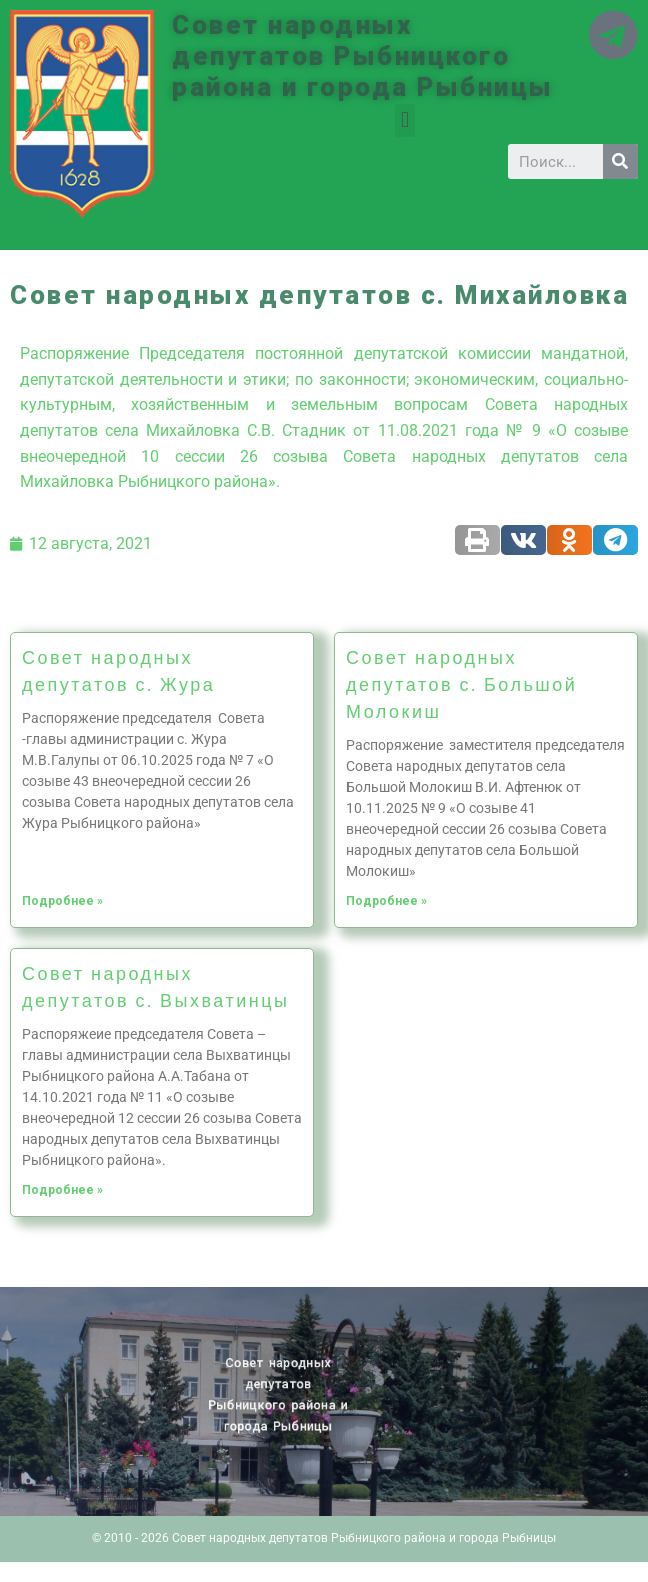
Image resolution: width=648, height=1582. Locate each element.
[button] (404, 120)
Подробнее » (62, 901)
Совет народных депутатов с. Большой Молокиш (461, 684)
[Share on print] (477, 540)
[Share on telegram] (615, 540)
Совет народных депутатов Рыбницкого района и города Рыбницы (363, 56)
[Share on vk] (523, 540)
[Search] (620, 161)
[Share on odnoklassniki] (569, 540)
